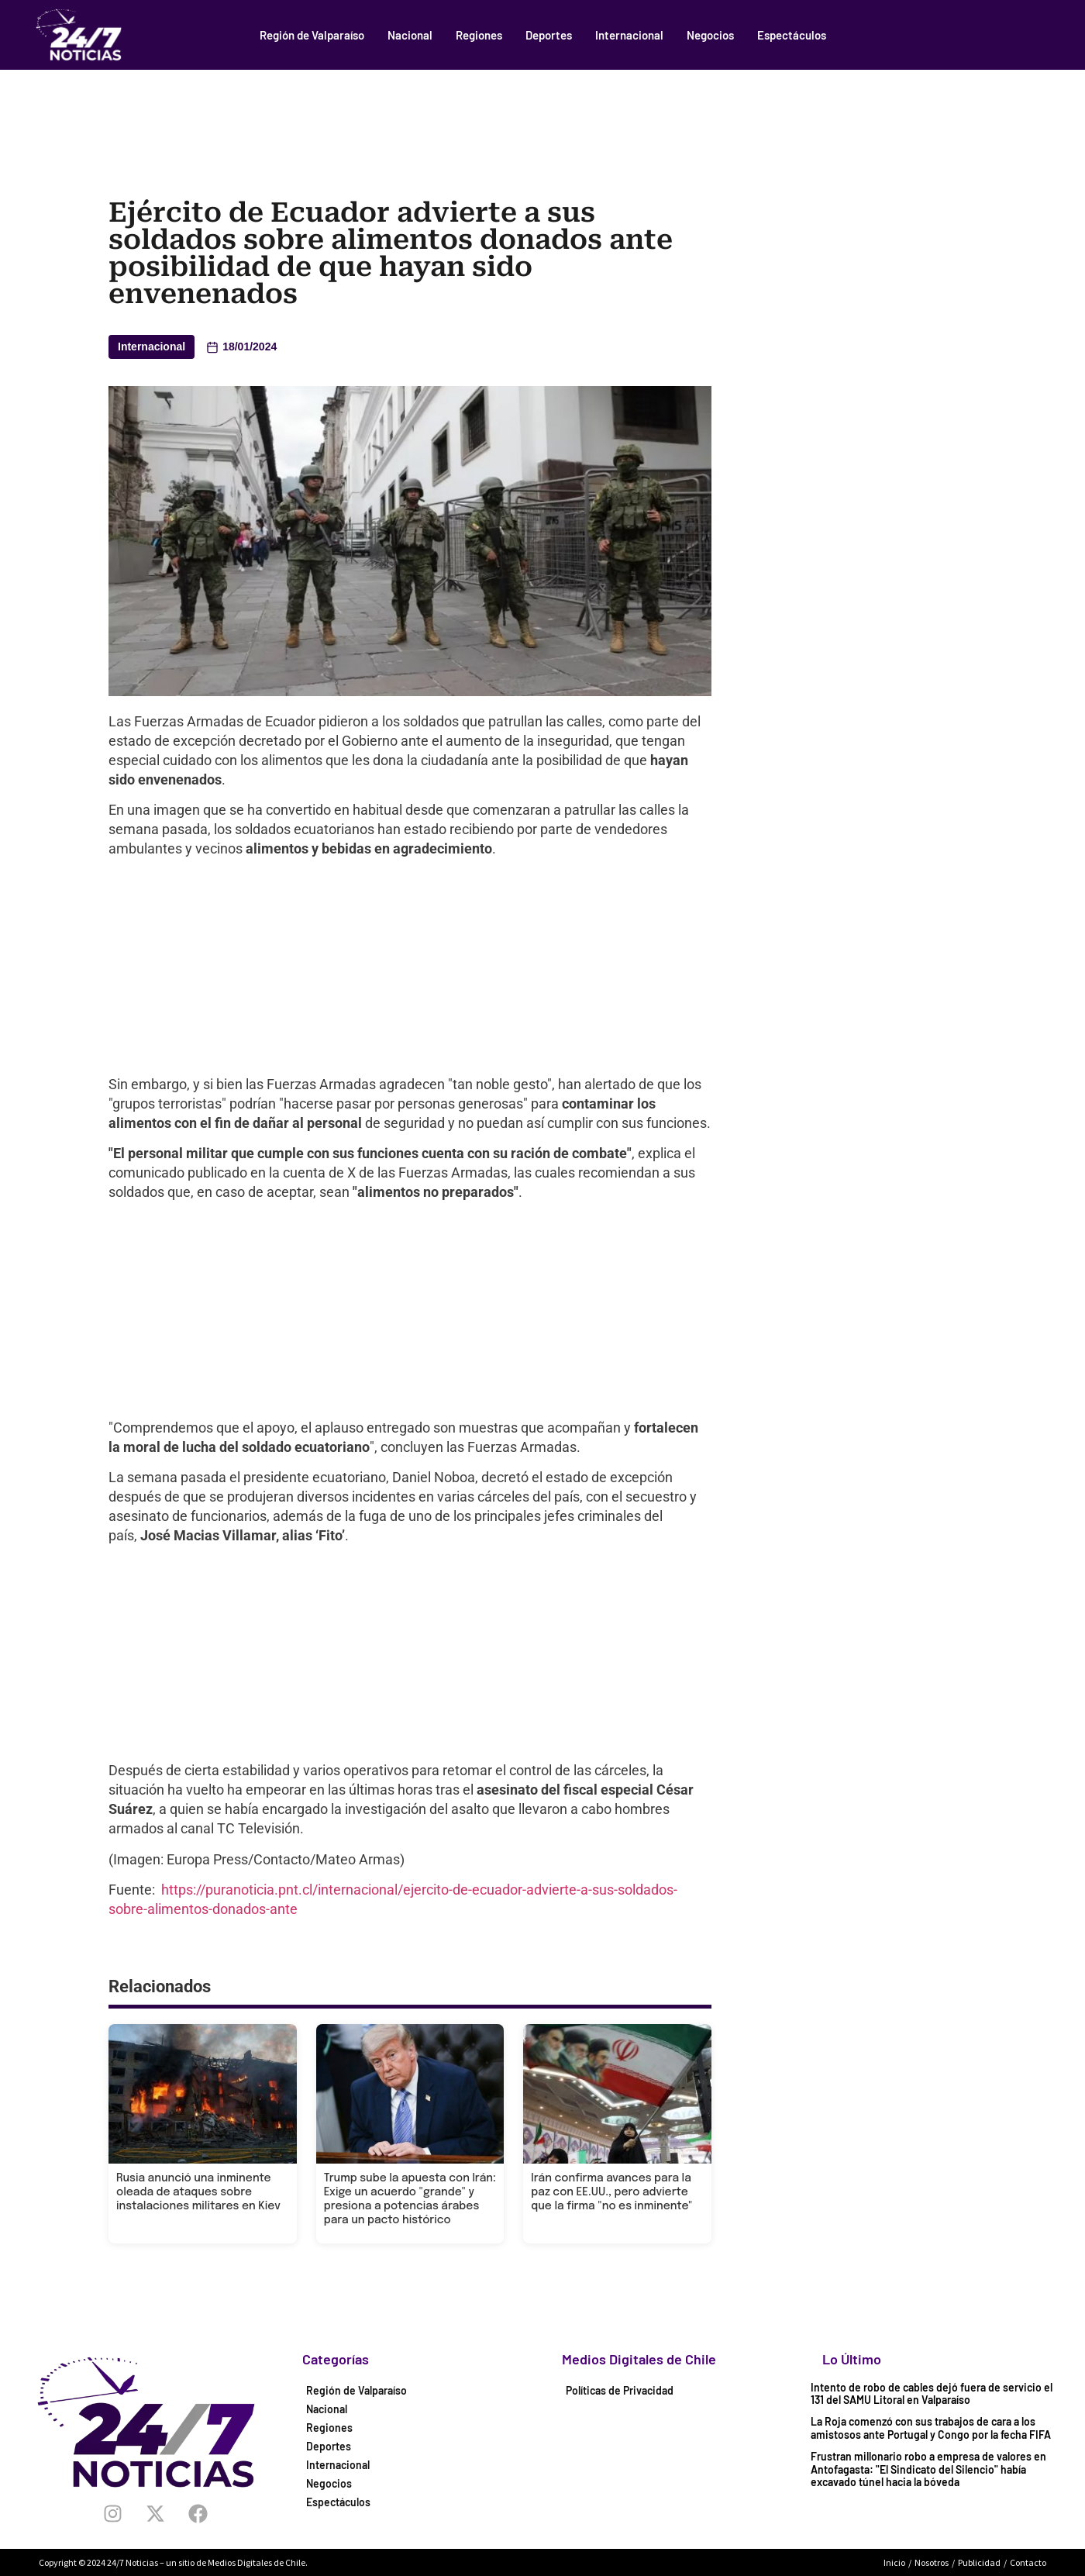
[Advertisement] (542, 112)
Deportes (548, 35)
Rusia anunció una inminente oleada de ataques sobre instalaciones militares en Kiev (198, 2192)
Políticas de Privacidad (619, 2390)
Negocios (710, 35)
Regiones (479, 35)
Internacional (629, 35)
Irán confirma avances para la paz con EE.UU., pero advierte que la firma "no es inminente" (611, 2192)
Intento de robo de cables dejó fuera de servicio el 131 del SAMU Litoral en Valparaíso (931, 2394)
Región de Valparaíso (312, 35)
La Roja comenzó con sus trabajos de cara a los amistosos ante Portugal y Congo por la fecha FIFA (931, 2428)
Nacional (410, 35)
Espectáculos (791, 35)
